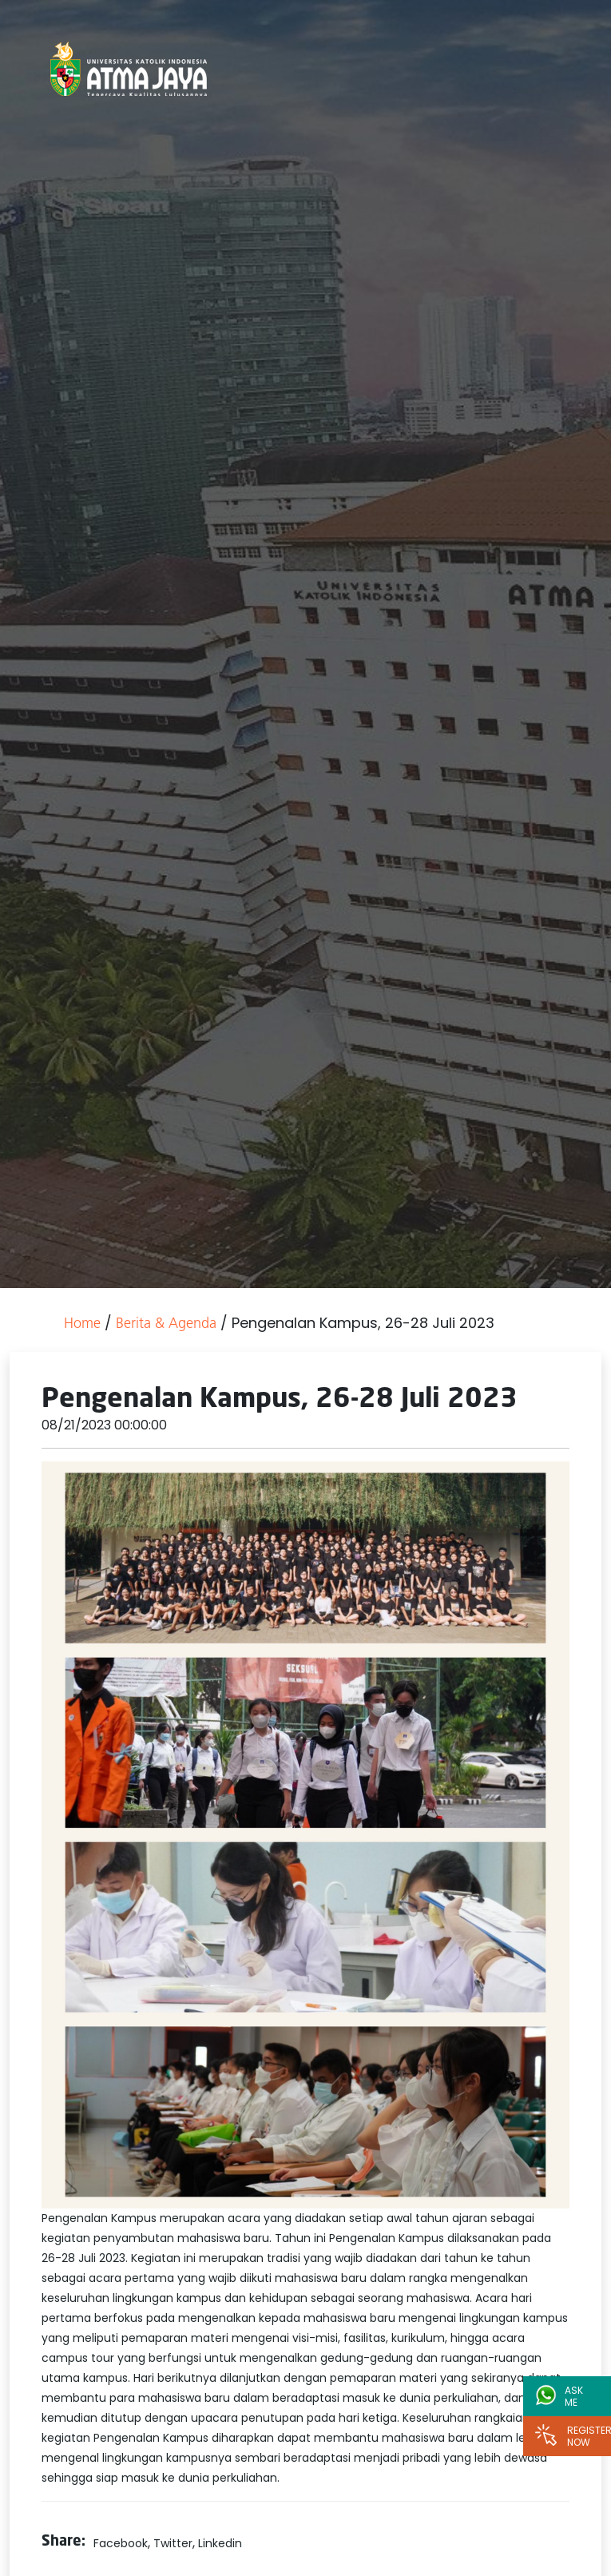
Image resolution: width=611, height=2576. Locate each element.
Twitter (172, 2543)
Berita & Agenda (166, 1324)
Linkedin (220, 2543)
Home (82, 1324)
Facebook (120, 2543)
